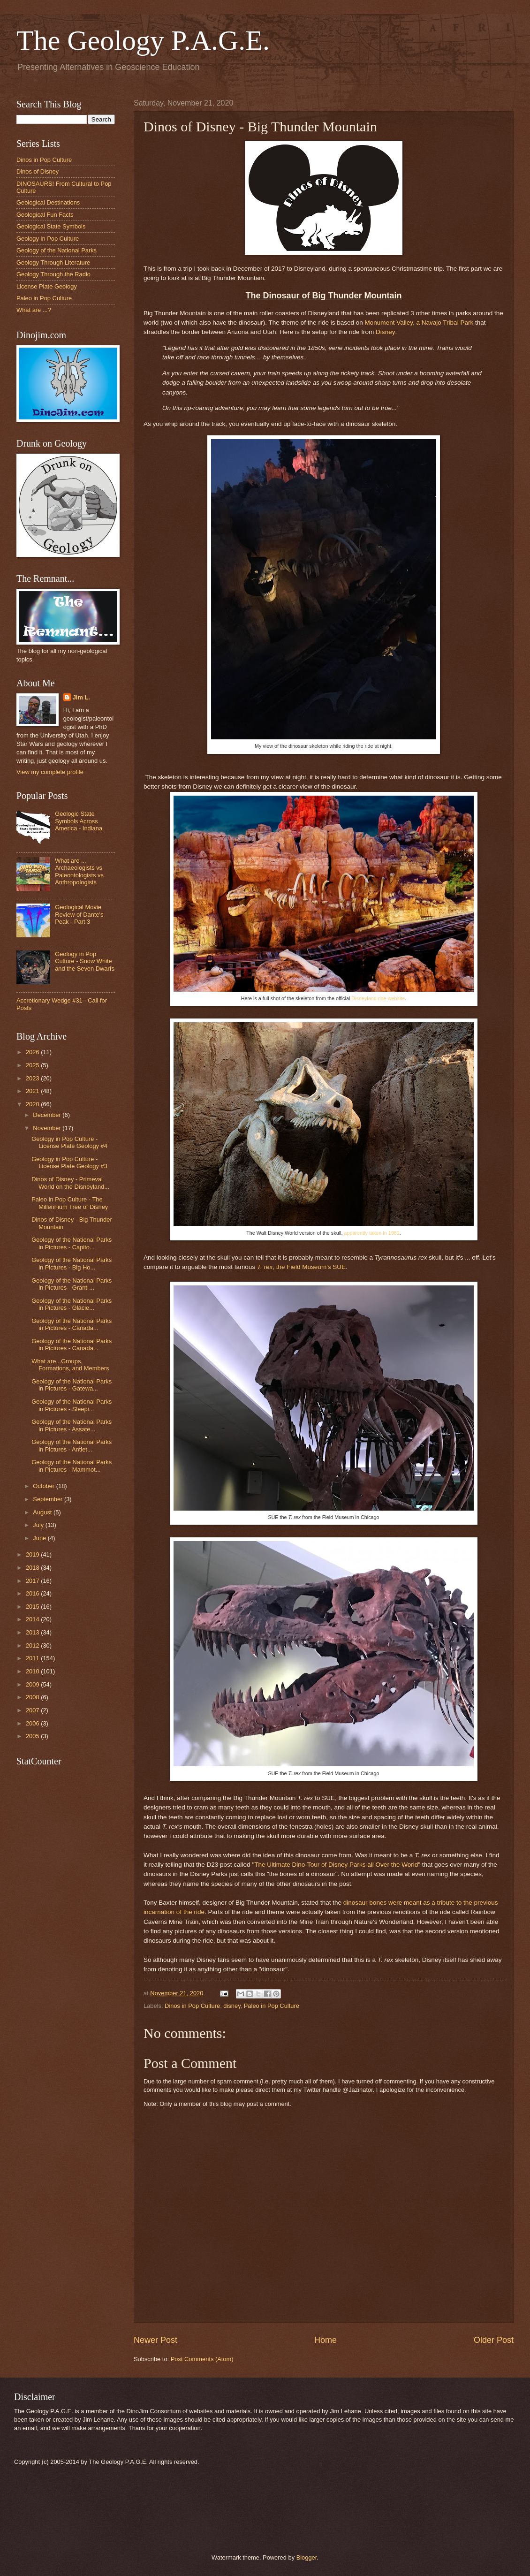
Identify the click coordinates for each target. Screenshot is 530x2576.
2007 (33, 1710)
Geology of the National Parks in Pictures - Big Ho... (71, 1263)
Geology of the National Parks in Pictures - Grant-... (71, 1284)
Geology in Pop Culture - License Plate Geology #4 (69, 1142)
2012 (33, 1645)
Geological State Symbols (50, 226)
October (44, 1485)
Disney (385, 331)
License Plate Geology (46, 286)
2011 (33, 1658)
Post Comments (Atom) (202, 2359)
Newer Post (155, 2340)
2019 (33, 1554)
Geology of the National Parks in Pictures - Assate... (71, 1425)
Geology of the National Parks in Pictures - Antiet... (71, 1445)
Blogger (306, 2557)
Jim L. (81, 697)
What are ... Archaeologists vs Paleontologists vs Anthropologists (79, 871)
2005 (33, 1736)
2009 (33, 1684)
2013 (33, 1632)
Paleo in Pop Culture (271, 2005)
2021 (33, 1090)
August (43, 1512)
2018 (33, 1567)
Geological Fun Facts (45, 214)
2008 (33, 1697)
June (40, 1538)
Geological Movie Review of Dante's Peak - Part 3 (79, 914)
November (47, 1128)
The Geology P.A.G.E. (143, 40)
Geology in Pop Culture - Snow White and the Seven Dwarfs (84, 961)
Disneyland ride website (378, 998)
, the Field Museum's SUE (301, 1266)
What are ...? (33, 309)
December (47, 1114)
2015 (33, 1606)
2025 (33, 1065)
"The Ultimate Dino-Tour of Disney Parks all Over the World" (337, 1864)
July (39, 1524)
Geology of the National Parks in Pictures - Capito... (71, 1243)
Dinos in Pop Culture (192, 2005)
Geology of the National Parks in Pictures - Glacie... (71, 1304)
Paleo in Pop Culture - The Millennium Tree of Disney (69, 1203)
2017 (33, 1580)
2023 (33, 1078)
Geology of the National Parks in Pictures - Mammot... (71, 1466)
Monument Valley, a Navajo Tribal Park (419, 322)
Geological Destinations (48, 202)
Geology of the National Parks (56, 250)
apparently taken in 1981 (371, 1233)
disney (231, 2005)
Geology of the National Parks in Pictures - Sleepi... (71, 1405)
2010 (33, 1671)
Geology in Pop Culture (47, 238)
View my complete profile (49, 771)
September (48, 1499)
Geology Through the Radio (53, 274)
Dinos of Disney (37, 171)
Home (325, 2340)
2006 (33, 1723)
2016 (33, 1593)
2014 (33, 1619)
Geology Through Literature (53, 262)
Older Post (494, 2340)
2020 (33, 1104)
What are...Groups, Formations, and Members (70, 1365)
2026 (33, 1052)
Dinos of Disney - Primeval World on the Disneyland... (70, 1183)
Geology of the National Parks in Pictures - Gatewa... (71, 1385)
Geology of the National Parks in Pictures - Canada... (71, 1324)
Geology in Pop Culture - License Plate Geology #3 (69, 1162)
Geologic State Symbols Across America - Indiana (78, 821)
